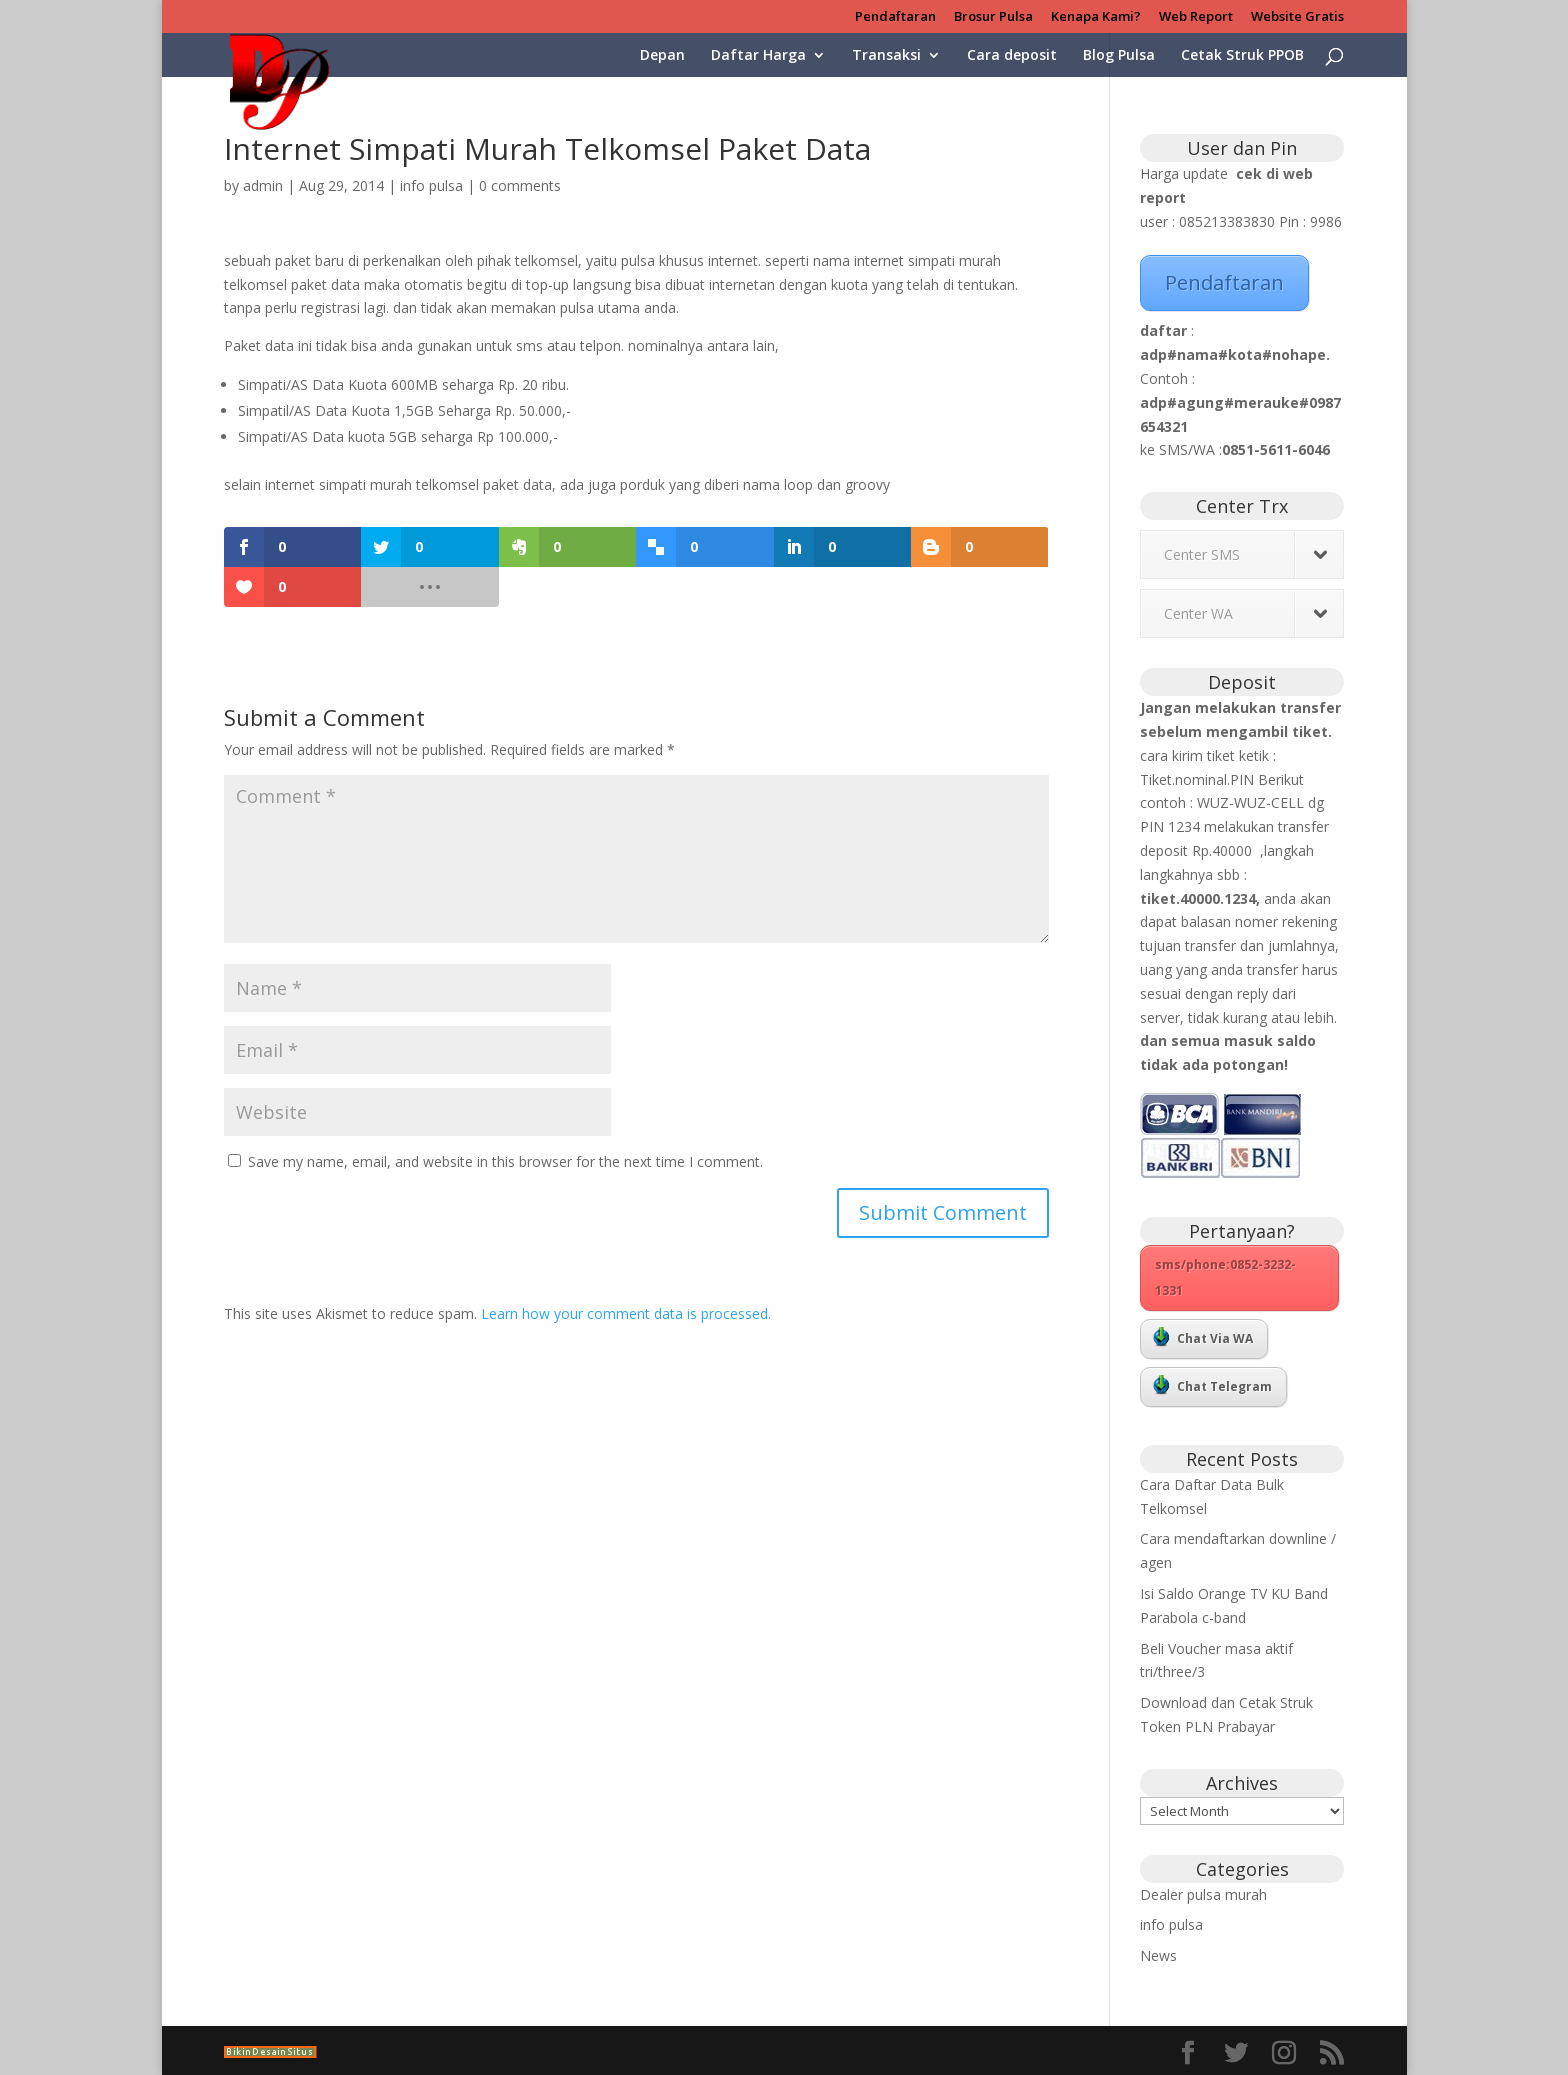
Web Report (1196, 17)
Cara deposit (1012, 56)
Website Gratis (1297, 17)
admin (263, 185)
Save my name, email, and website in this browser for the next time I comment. (505, 1161)
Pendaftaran (895, 17)
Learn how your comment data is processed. (626, 1313)
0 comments (520, 185)
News (1158, 1955)
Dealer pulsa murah (1203, 1894)
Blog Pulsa (1119, 56)
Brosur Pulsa (993, 17)
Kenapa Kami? (1096, 17)
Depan (662, 56)
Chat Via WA (1203, 1337)
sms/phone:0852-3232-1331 (1225, 1277)
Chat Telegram (1212, 1385)
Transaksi (886, 56)
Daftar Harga (758, 56)
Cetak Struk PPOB (1242, 56)
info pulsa (431, 185)
